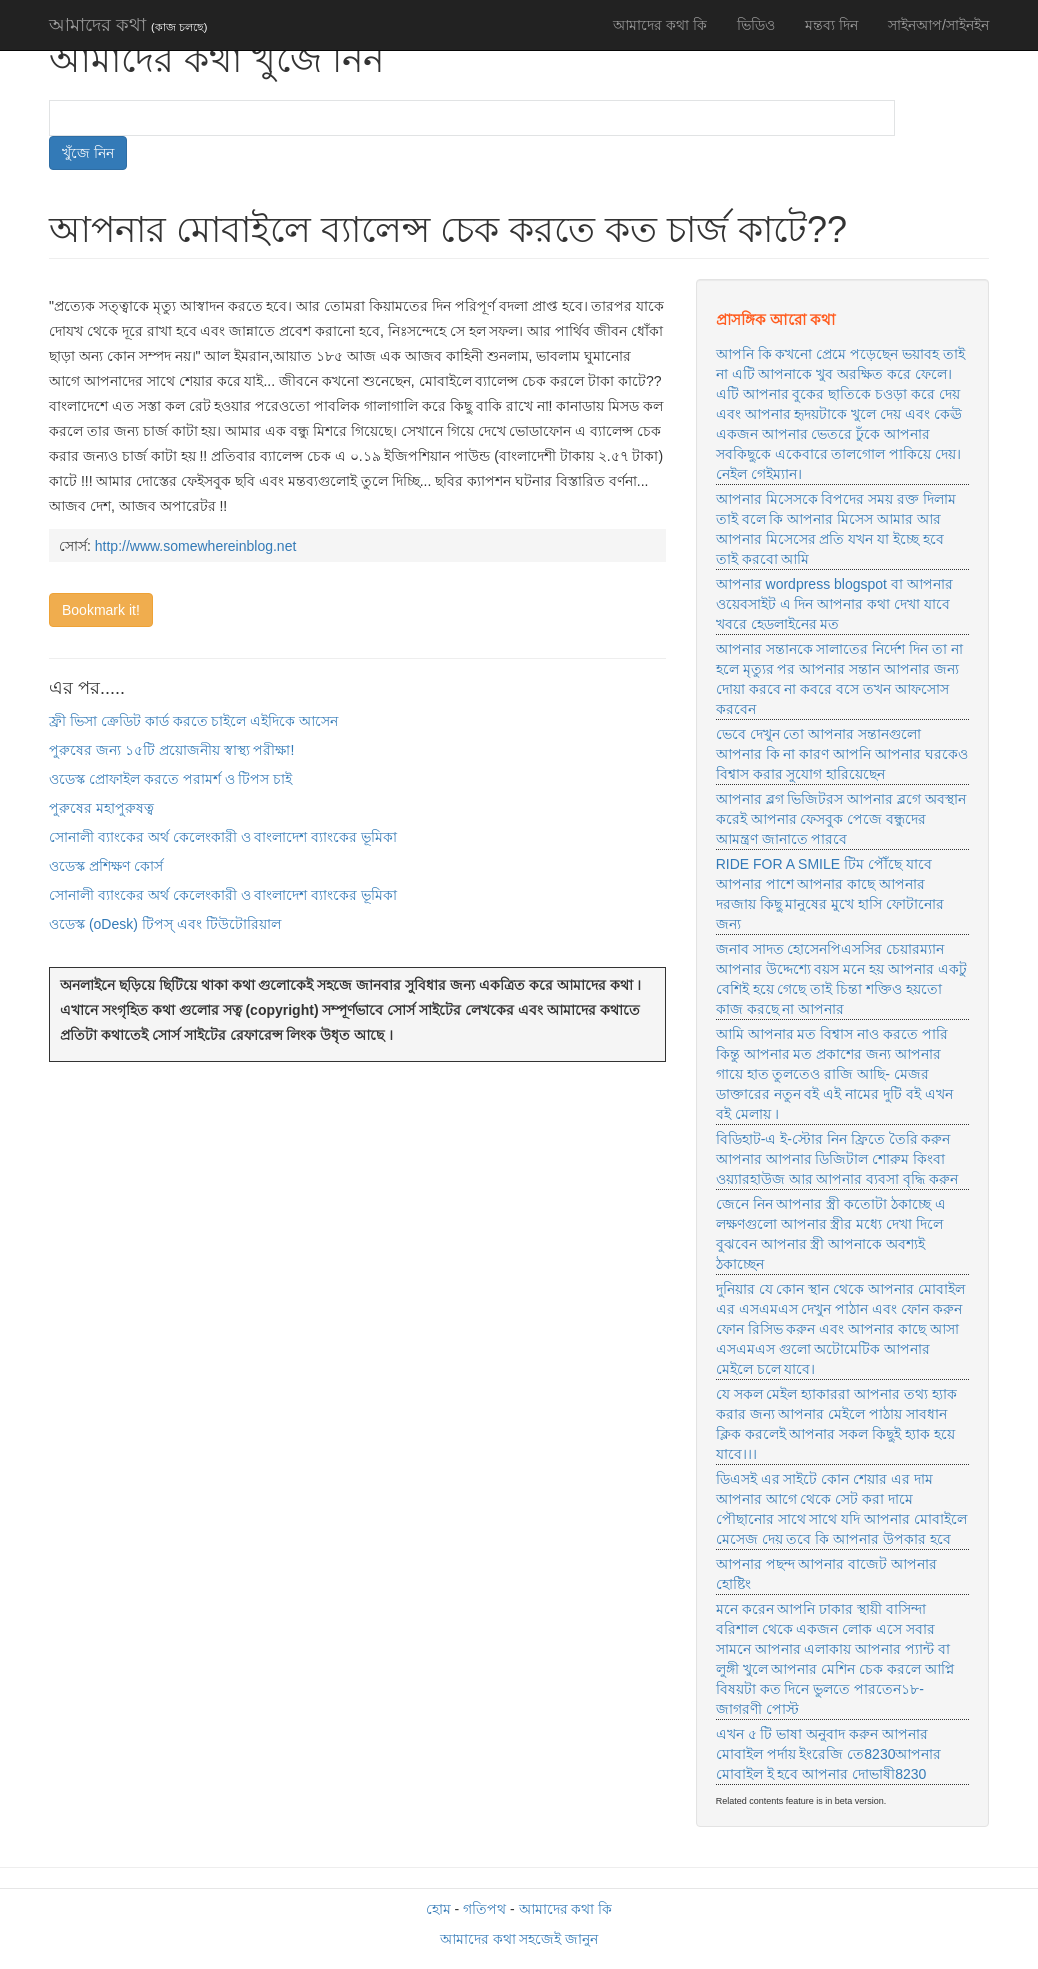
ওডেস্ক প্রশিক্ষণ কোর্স (106, 866)
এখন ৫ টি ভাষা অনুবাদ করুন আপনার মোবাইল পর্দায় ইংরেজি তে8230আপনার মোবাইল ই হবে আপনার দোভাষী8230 (829, 1754)
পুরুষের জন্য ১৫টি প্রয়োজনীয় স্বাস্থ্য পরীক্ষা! (171, 750)
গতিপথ (484, 1909)
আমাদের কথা (128, 25)
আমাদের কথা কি (660, 25)
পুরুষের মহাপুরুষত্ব (101, 808)
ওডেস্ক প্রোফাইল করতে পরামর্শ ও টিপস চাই (170, 779)
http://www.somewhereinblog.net (196, 546)
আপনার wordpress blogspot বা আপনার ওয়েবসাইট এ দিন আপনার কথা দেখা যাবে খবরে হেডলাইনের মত (834, 604)
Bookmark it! (101, 610)
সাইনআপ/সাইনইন (938, 25)
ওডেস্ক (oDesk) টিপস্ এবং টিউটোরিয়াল (165, 924)
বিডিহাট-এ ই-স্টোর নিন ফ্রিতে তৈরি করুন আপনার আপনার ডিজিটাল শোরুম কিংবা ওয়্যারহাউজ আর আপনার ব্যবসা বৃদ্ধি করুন (837, 1159)
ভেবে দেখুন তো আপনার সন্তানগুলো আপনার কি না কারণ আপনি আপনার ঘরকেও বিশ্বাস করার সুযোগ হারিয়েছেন (842, 754)
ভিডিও (756, 25)
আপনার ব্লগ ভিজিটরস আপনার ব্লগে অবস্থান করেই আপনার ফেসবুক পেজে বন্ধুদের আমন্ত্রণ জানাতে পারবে (841, 819)
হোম (438, 1909)
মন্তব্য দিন (831, 25)
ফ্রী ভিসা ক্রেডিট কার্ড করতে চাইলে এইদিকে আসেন (193, 721)
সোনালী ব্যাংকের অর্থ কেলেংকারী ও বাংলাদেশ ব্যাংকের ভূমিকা (223, 837)
